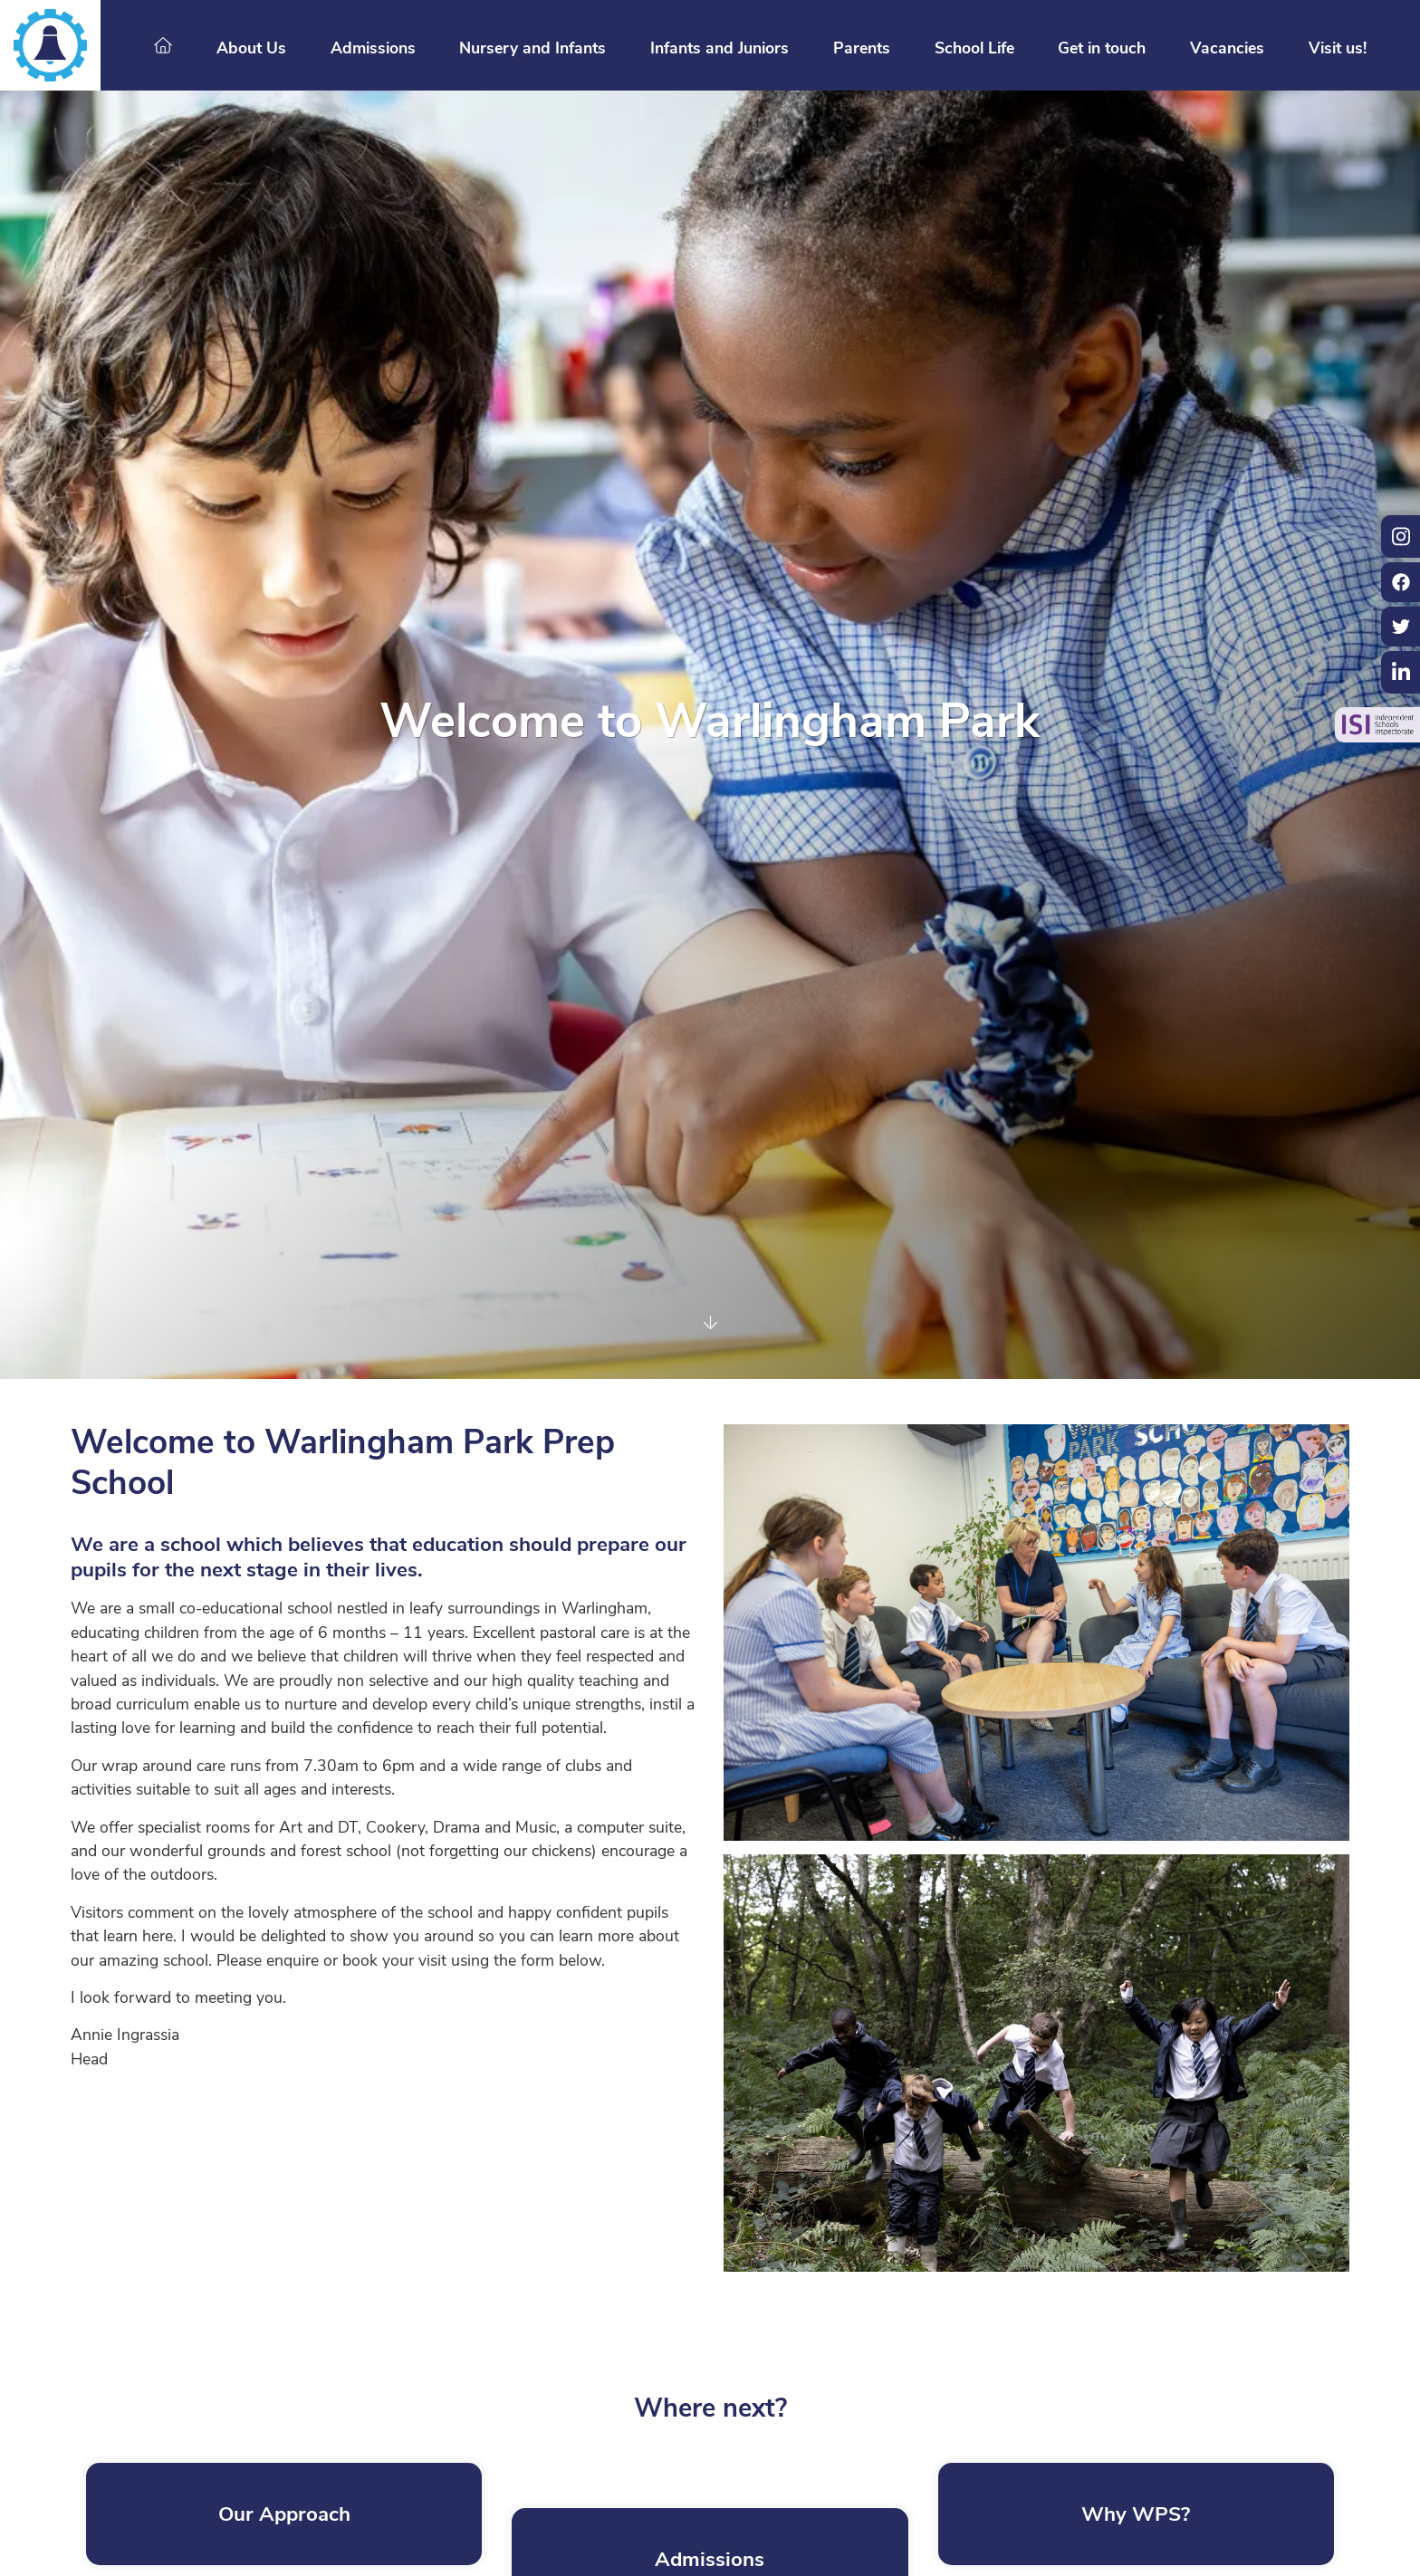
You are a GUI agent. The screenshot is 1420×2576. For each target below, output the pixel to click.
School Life (974, 49)
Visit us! (1338, 49)
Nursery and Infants (532, 49)
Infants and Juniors (719, 49)
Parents (861, 49)
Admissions (373, 49)
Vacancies (1227, 49)
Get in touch (1102, 49)
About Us (251, 49)
